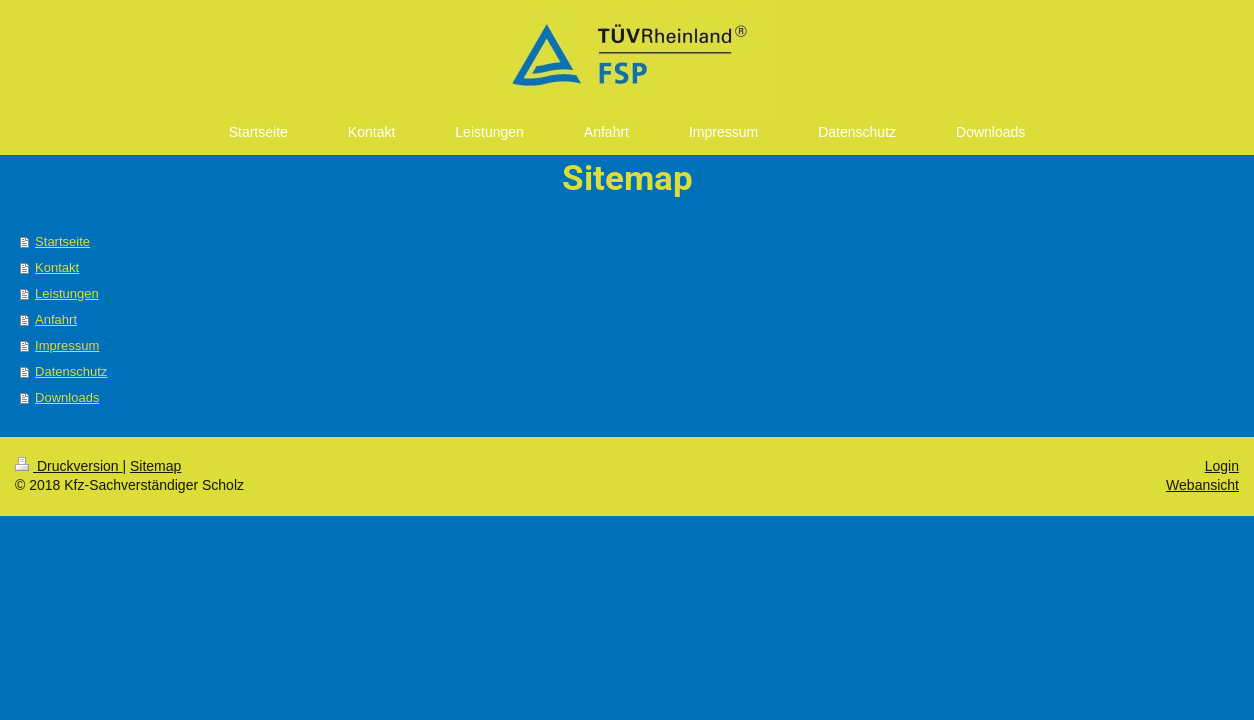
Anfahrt (56, 319)
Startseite (62, 241)
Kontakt (57, 267)
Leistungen (67, 293)
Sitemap (155, 466)
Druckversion (68, 466)
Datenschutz (71, 371)
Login (1222, 466)
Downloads (67, 397)
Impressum (67, 345)
